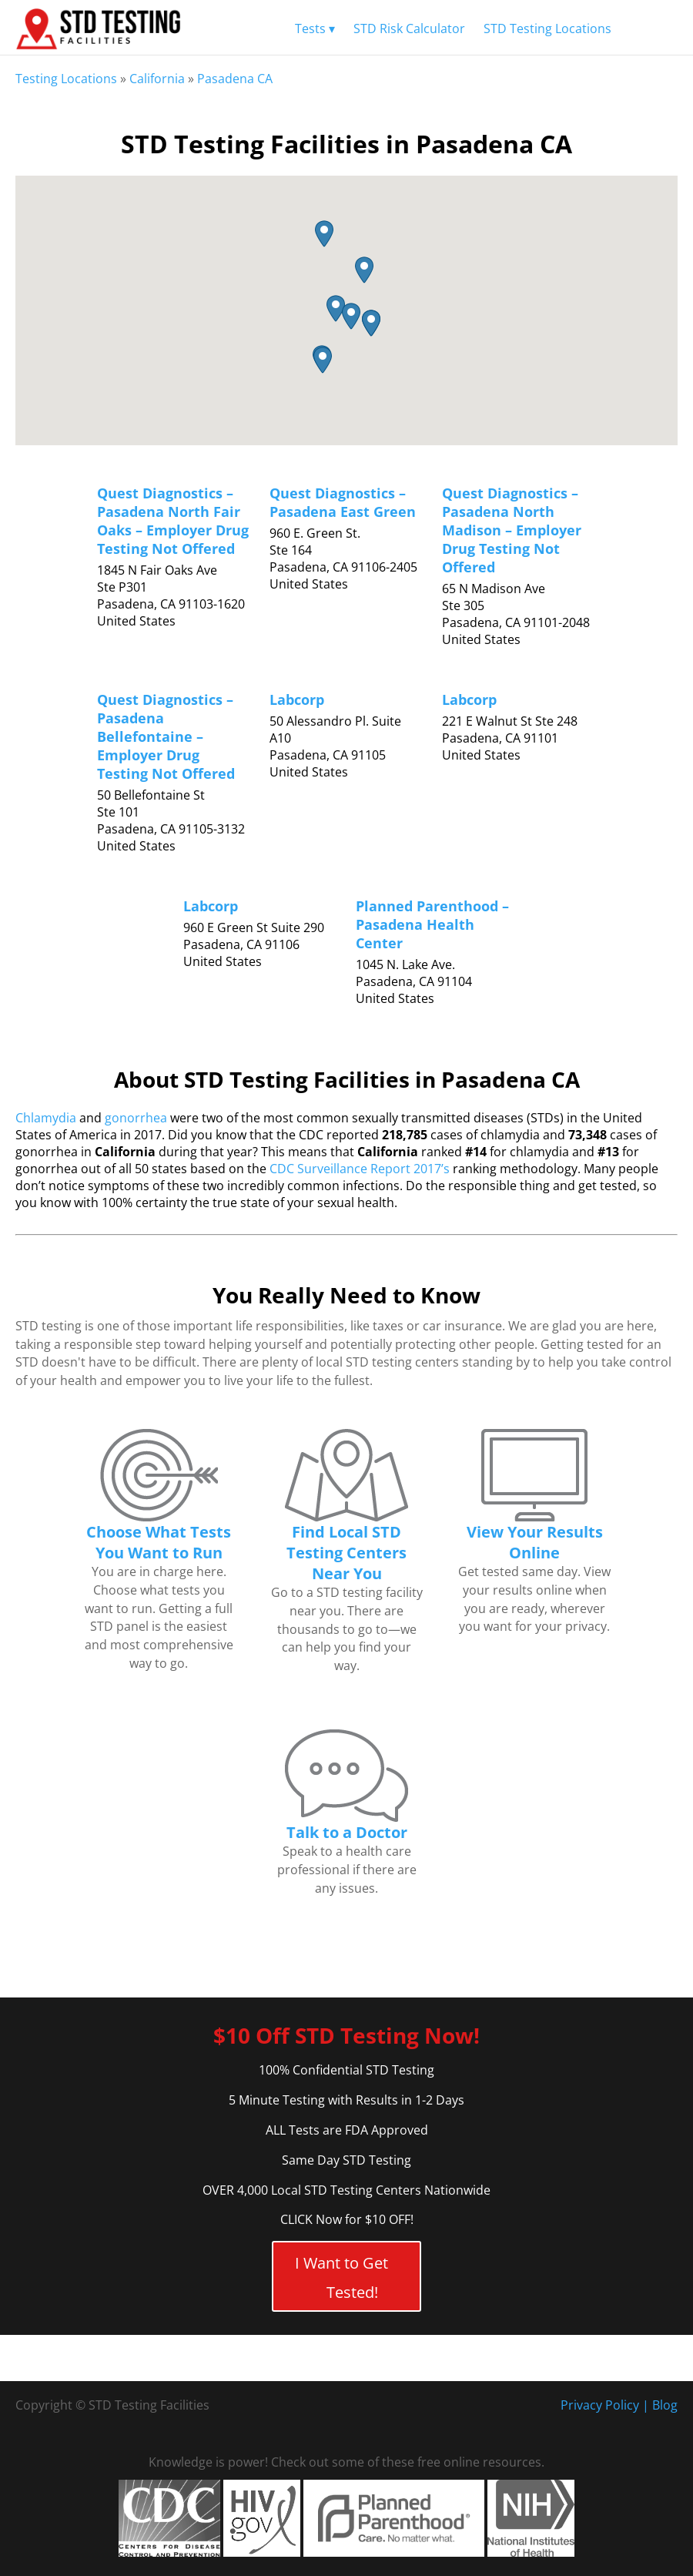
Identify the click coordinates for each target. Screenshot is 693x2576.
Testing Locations (66, 78)
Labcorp (297, 699)
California (157, 78)
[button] (324, 233)
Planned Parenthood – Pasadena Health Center (432, 924)
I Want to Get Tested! (341, 2277)
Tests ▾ (315, 28)
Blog (665, 2405)
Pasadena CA (235, 78)
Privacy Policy (600, 2405)
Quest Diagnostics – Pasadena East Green (343, 502)
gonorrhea (136, 1117)
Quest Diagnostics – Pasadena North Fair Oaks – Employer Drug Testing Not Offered (173, 521)
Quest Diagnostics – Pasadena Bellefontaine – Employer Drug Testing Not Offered (166, 736)
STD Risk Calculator (409, 28)
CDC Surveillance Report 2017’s (360, 1168)
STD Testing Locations (547, 28)
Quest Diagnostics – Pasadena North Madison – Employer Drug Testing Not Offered (511, 530)
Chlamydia (45, 1117)
